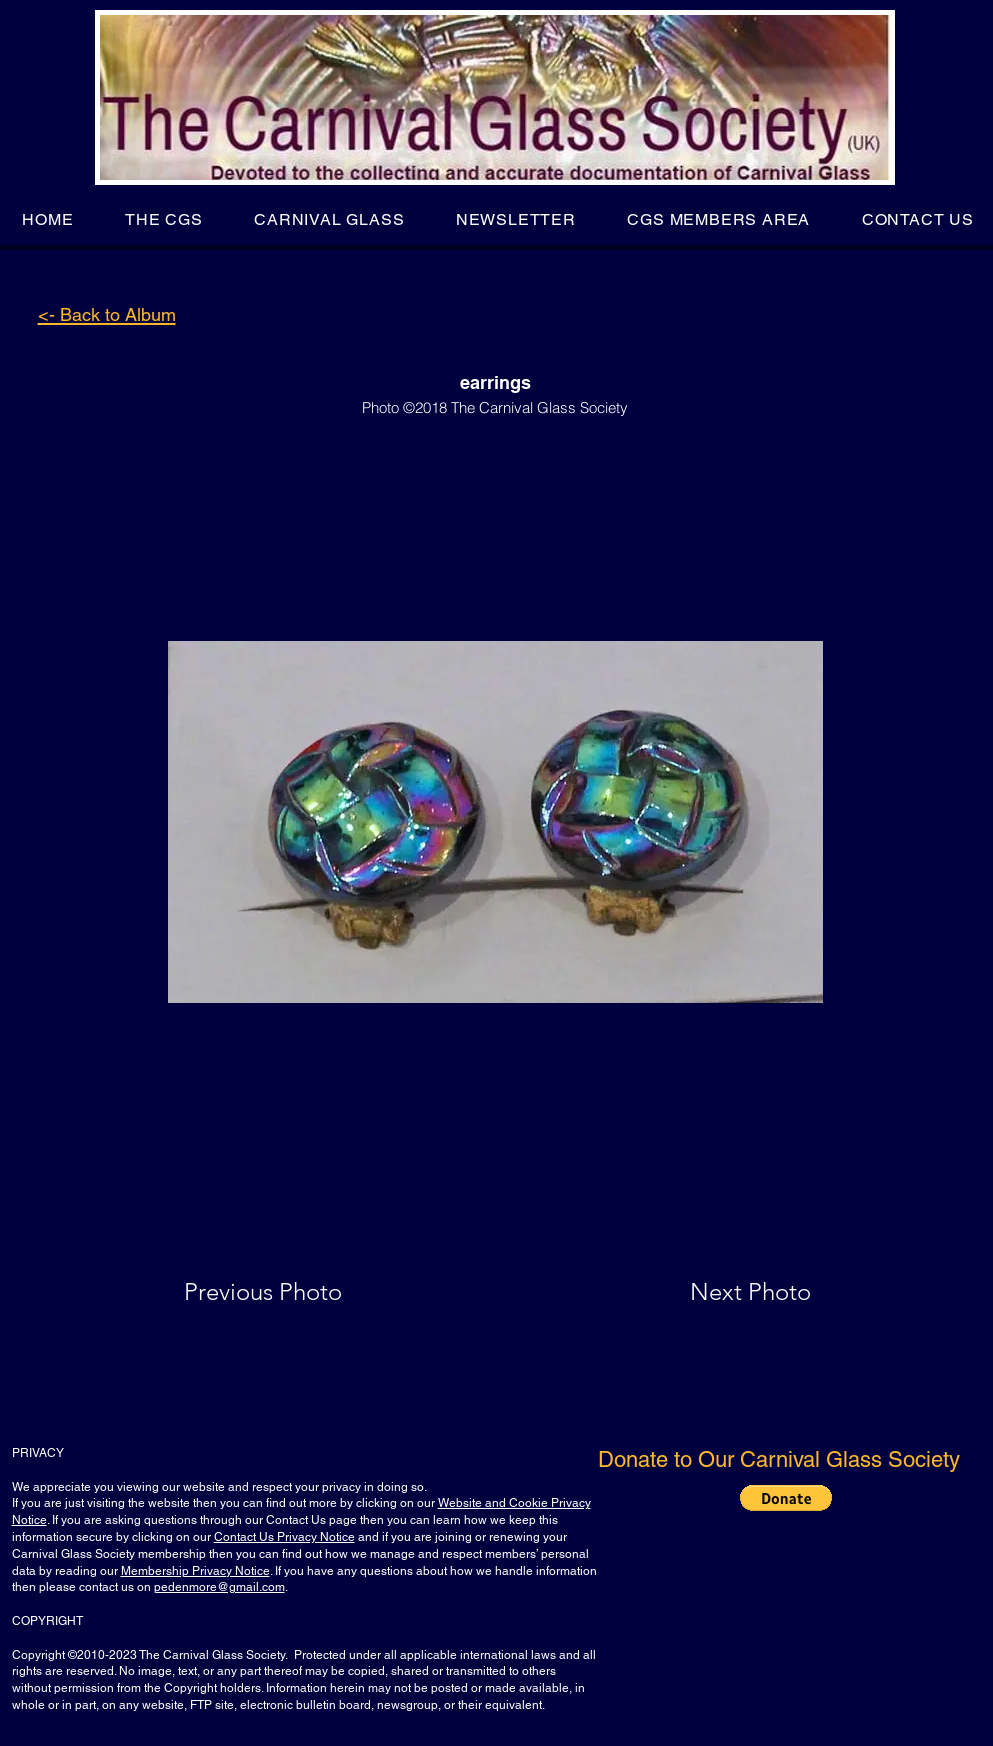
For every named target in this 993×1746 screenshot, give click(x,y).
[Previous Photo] (291, 1292)
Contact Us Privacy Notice (284, 1537)
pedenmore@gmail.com (219, 1587)
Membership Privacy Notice (195, 1571)
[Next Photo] (711, 1292)
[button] (163, 219)
